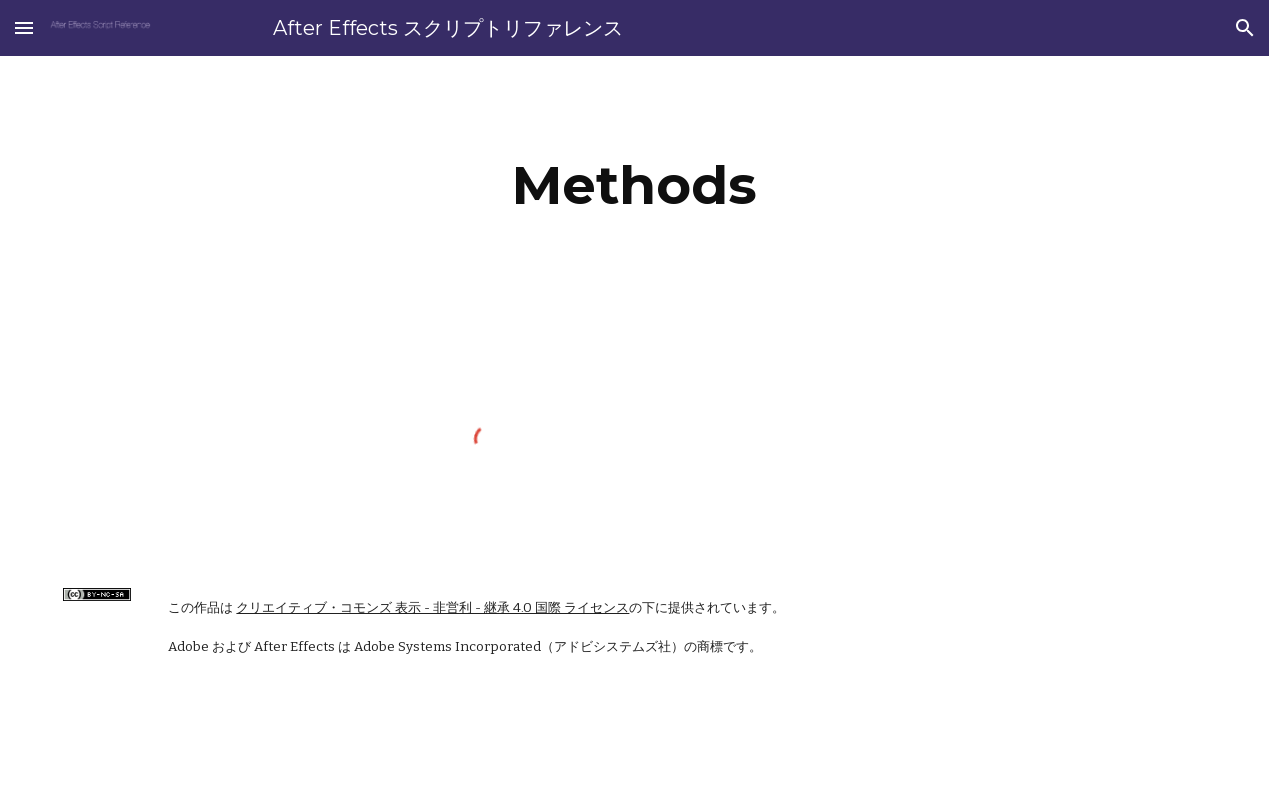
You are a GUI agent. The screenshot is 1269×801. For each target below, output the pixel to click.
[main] (634, 185)
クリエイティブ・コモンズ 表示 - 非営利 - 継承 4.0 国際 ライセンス (432, 608)
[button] (24, 27)
